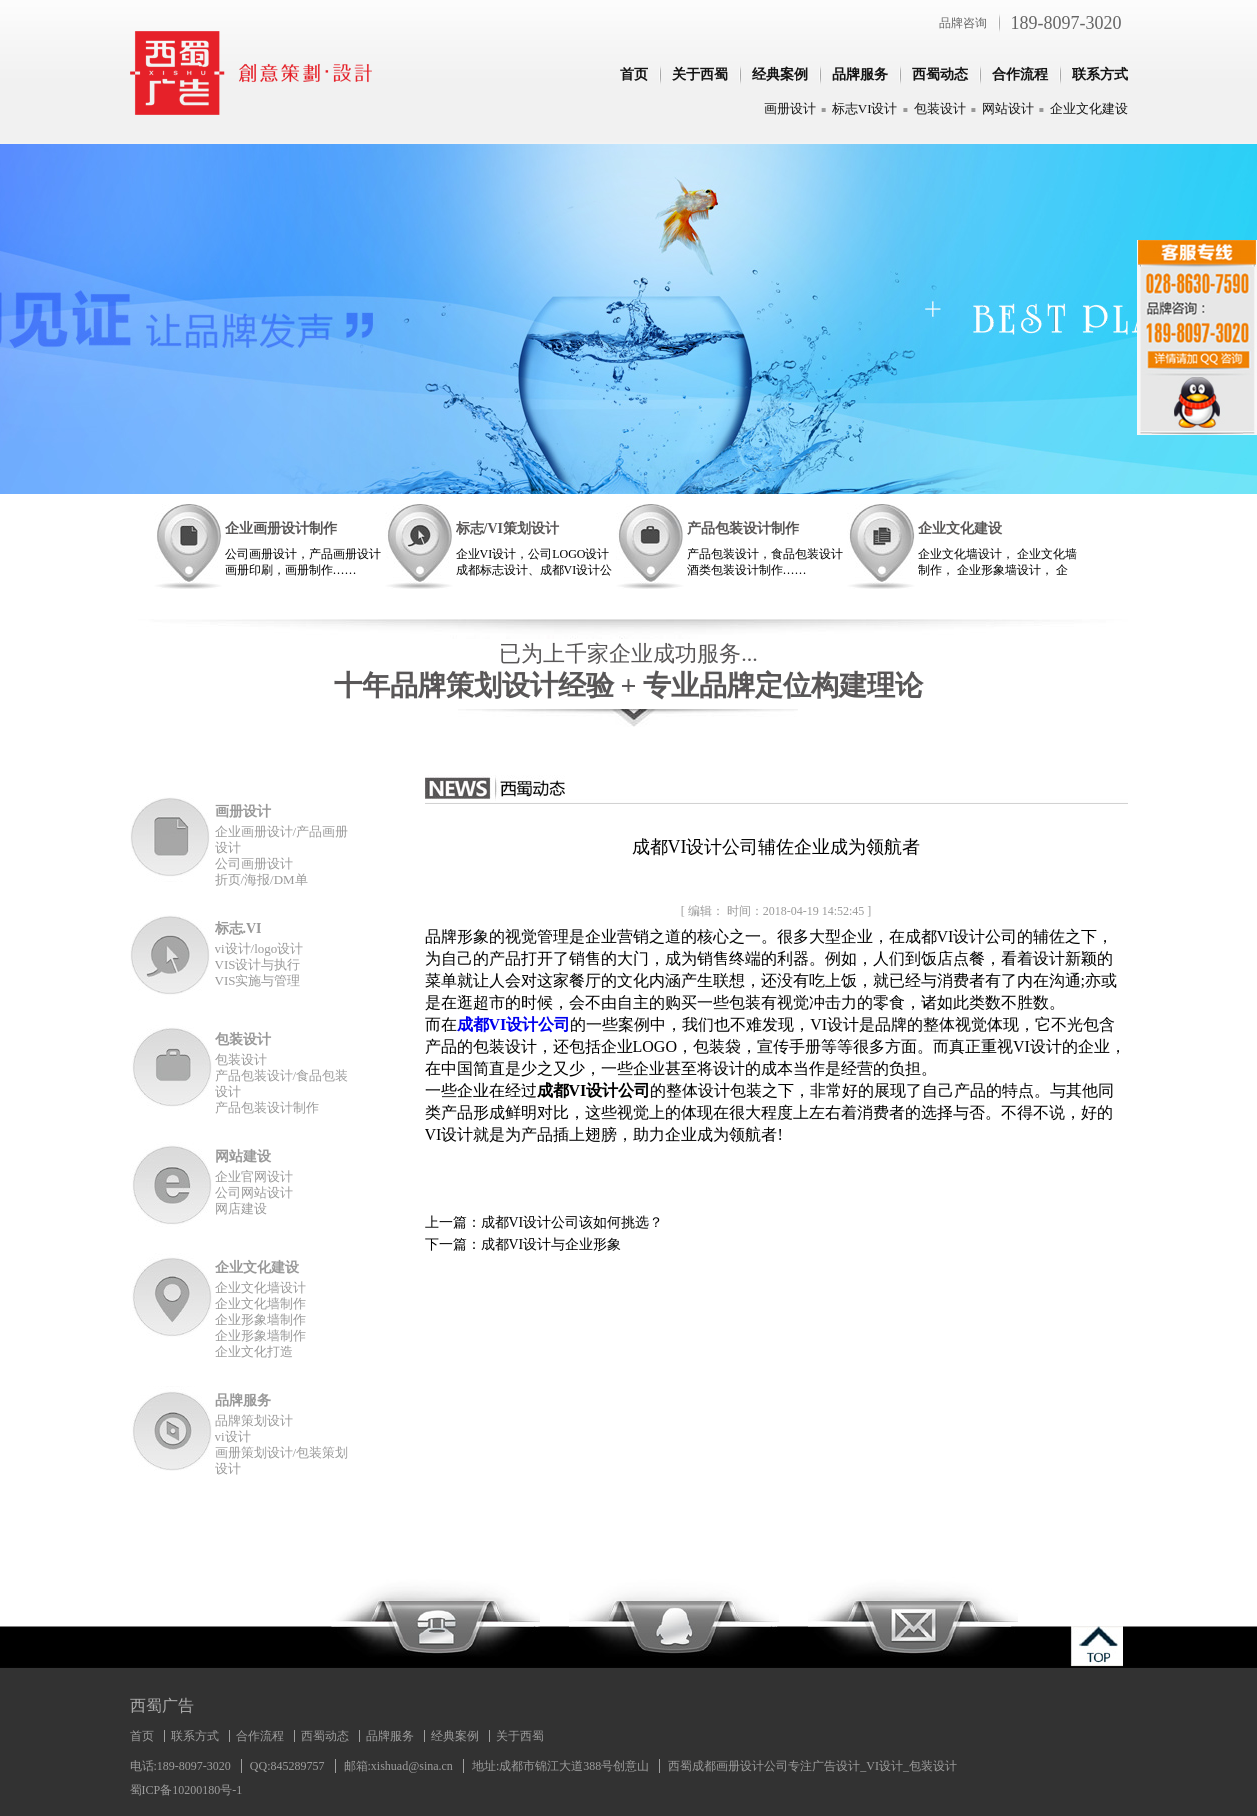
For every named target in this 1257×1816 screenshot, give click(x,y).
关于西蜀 (700, 74)
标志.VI (238, 928)
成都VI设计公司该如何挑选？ (572, 1222)
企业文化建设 (1089, 108)
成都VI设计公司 (514, 1024)
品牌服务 (860, 74)
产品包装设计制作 (743, 528)
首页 (634, 74)
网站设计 (1008, 108)
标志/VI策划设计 (507, 528)
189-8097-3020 (1066, 23)
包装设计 (940, 108)
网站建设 (243, 1156)
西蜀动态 (940, 74)
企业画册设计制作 (281, 528)
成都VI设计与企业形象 (551, 1244)
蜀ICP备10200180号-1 (186, 1790)
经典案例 (780, 74)
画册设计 (790, 108)
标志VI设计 (865, 108)
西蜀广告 (162, 1705)
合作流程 (1020, 74)
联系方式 (1100, 74)
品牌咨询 (963, 23)
